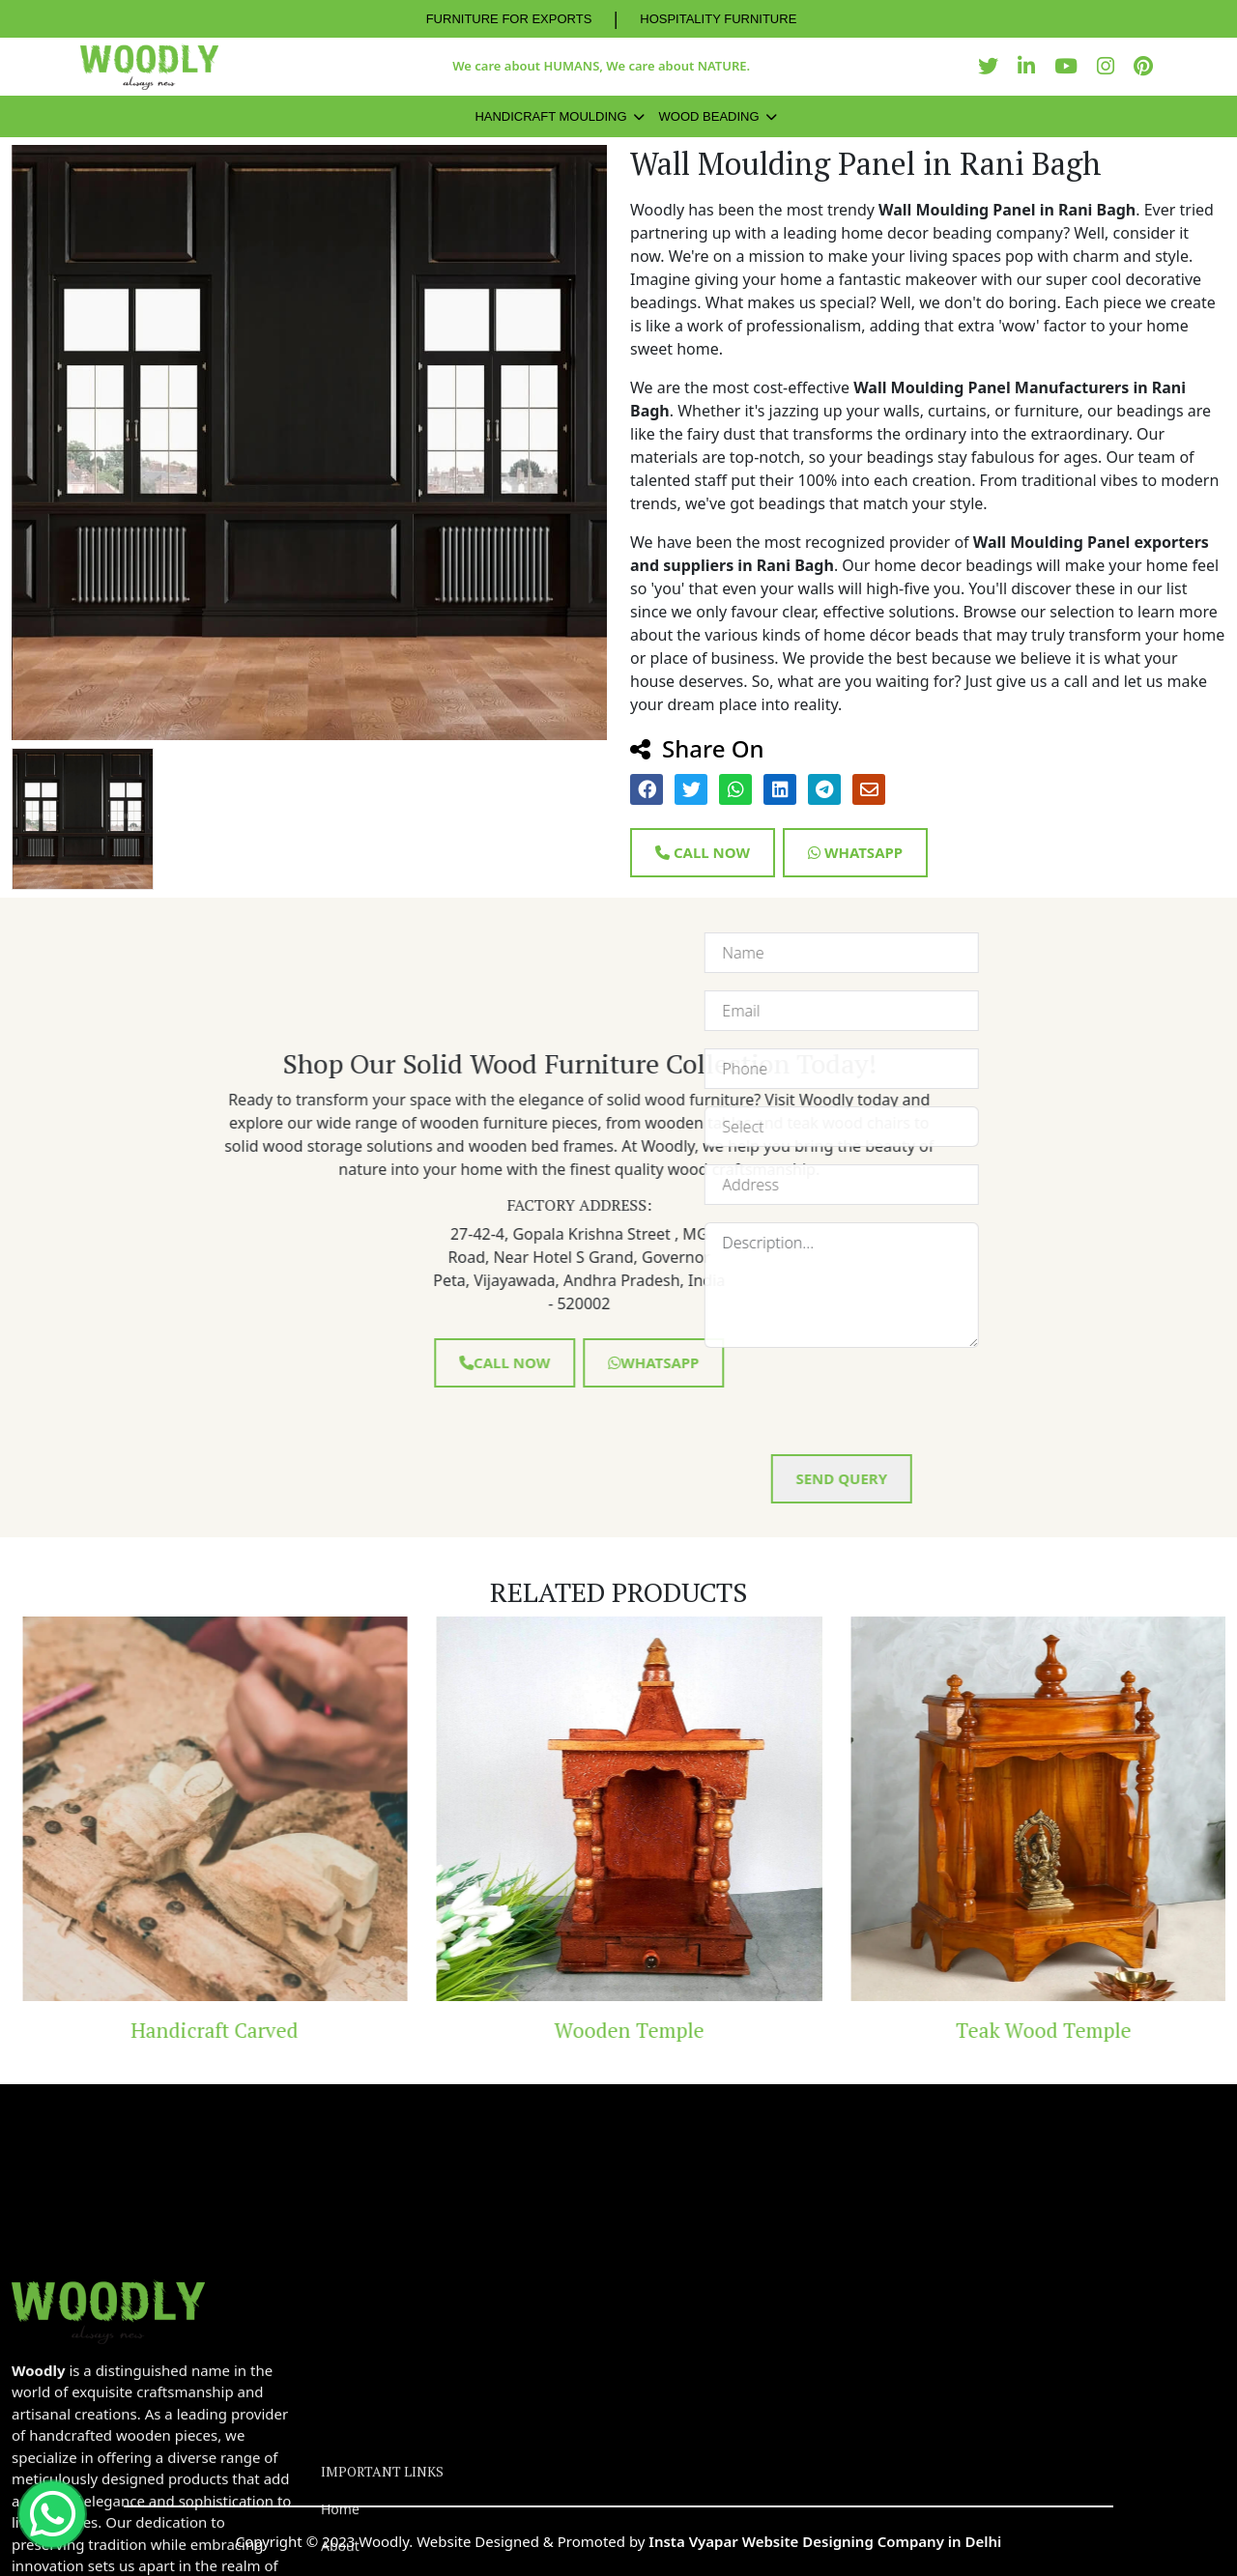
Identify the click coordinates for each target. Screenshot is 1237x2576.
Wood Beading (709, 116)
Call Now (702, 852)
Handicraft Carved (280, 2030)
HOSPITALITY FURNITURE (718, 19)
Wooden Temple (695, 2030)
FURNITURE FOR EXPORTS (509, 19)
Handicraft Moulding (550, 116)
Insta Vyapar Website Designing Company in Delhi (824, 2541)
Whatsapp (855, 852)
